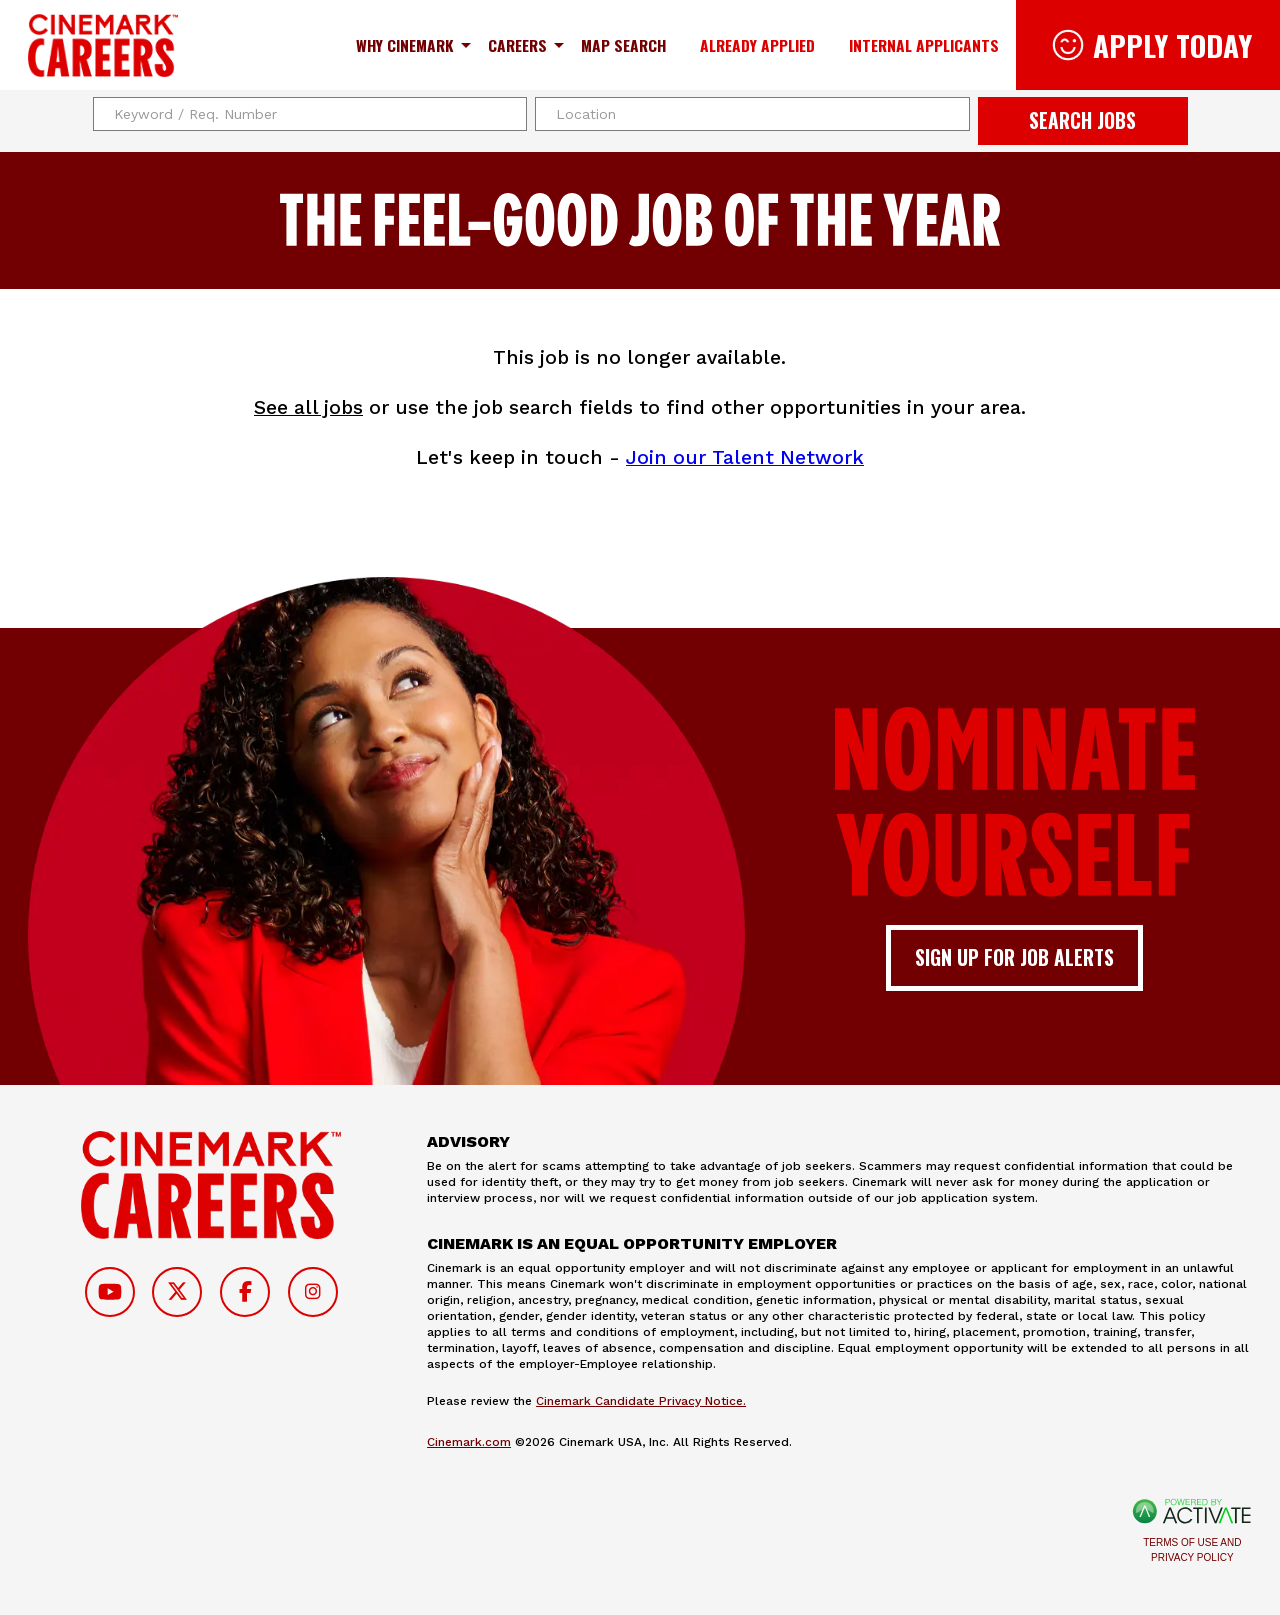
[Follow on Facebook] (245, 1292)
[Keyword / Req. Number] (310, 114)
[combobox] (752, 114)
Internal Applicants (924, 45)
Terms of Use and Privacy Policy (1192, 1550)
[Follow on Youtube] (110, 1292)
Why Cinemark (405, 45)
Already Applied (757, 45)
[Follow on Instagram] (313, 1292)
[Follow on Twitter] (177, 1292)
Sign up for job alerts (1014, 957)
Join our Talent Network (745, 457)
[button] (952, 114)
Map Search (623, 45)
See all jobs (308, 407)
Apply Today (1172, 44)
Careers (517, 45)
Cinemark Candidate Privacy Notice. (641, 1401)
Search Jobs (1082, 120)
